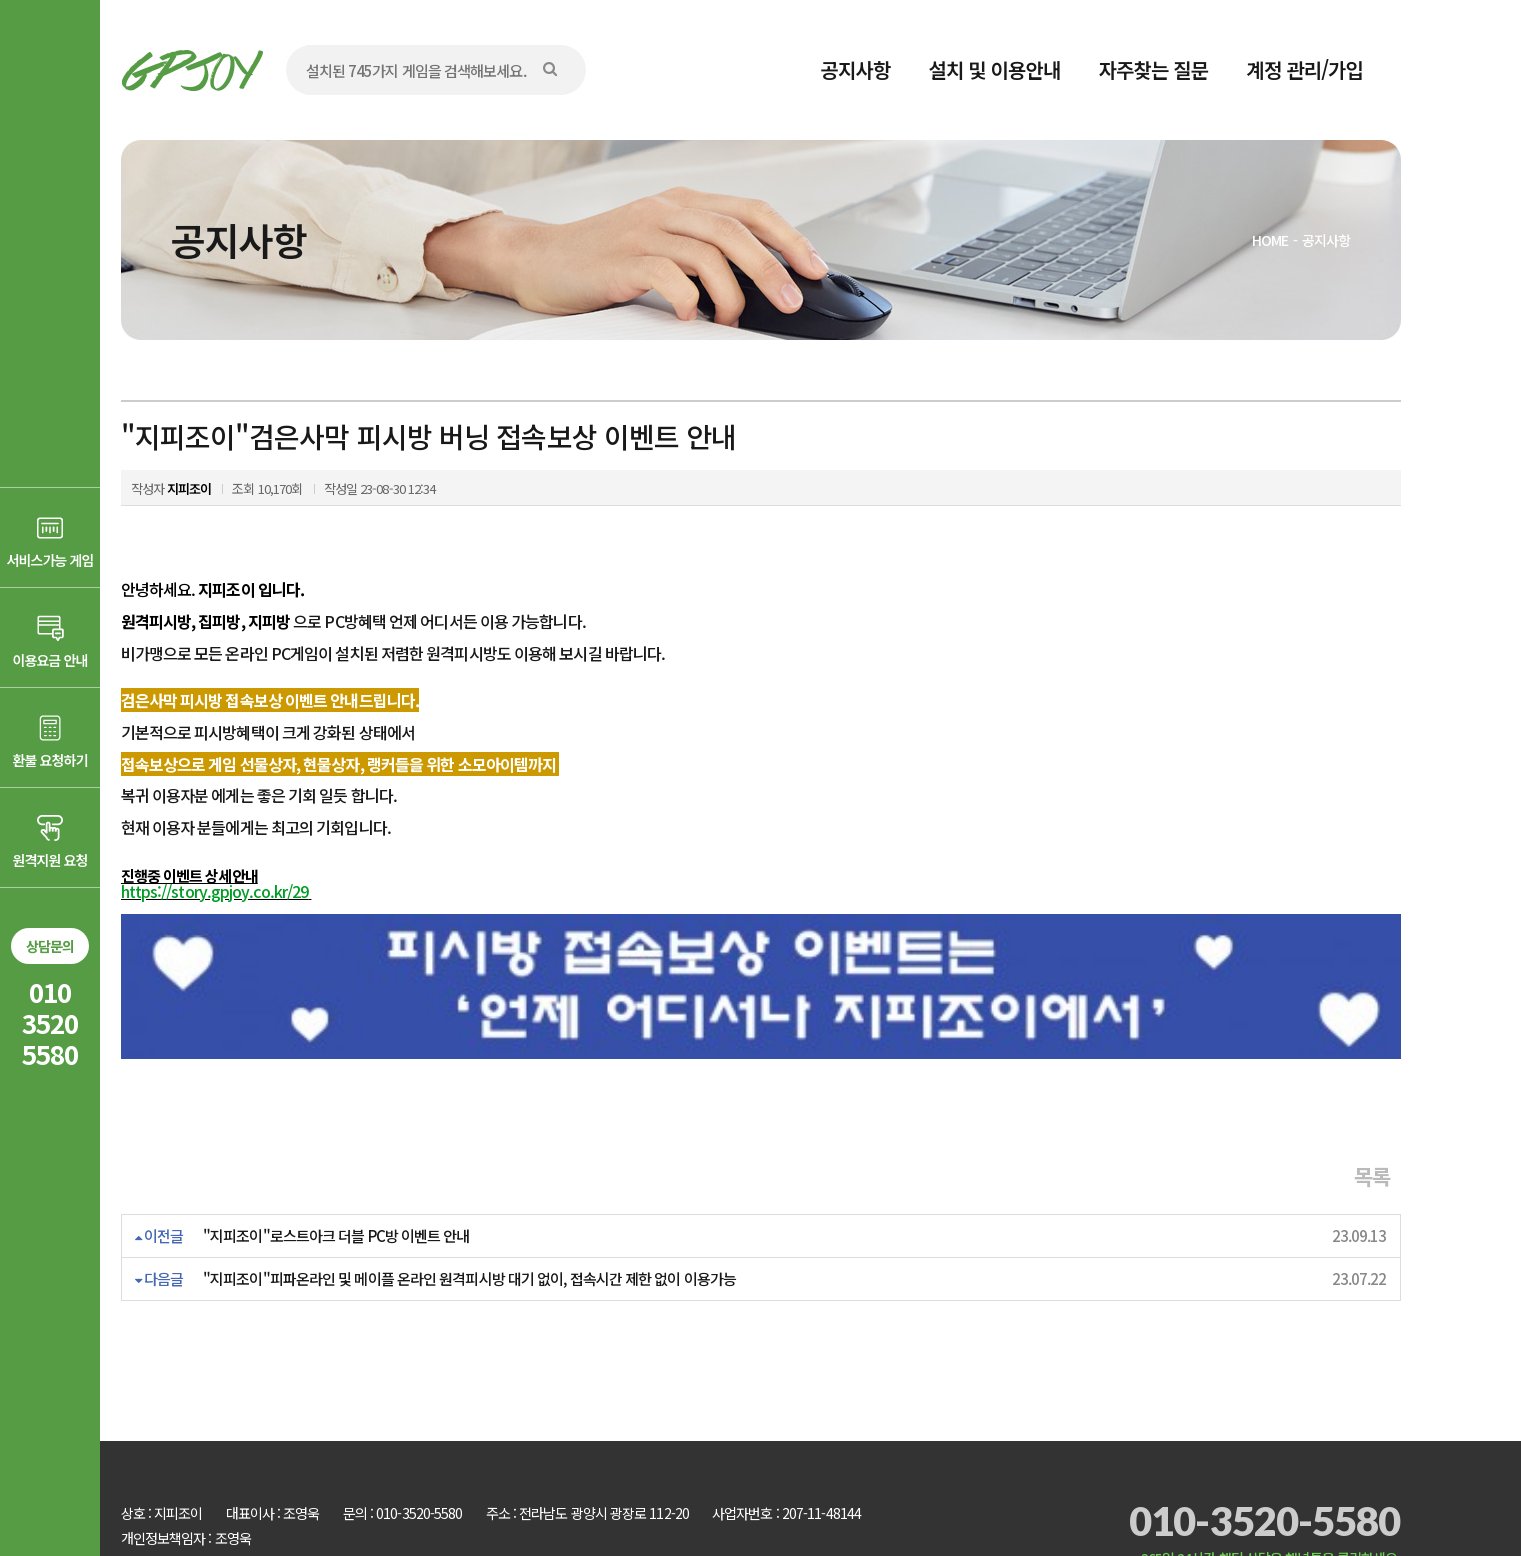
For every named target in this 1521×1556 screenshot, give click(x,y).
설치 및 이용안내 (995, 69)
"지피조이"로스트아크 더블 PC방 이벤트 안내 (336, 1158)
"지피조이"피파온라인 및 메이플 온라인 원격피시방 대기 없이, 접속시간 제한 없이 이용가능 (469, 1201)
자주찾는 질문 (1154, 69)
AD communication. (428, 1489)
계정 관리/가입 (1304, 69)
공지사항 (856, 69)
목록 (1372, 1099)
